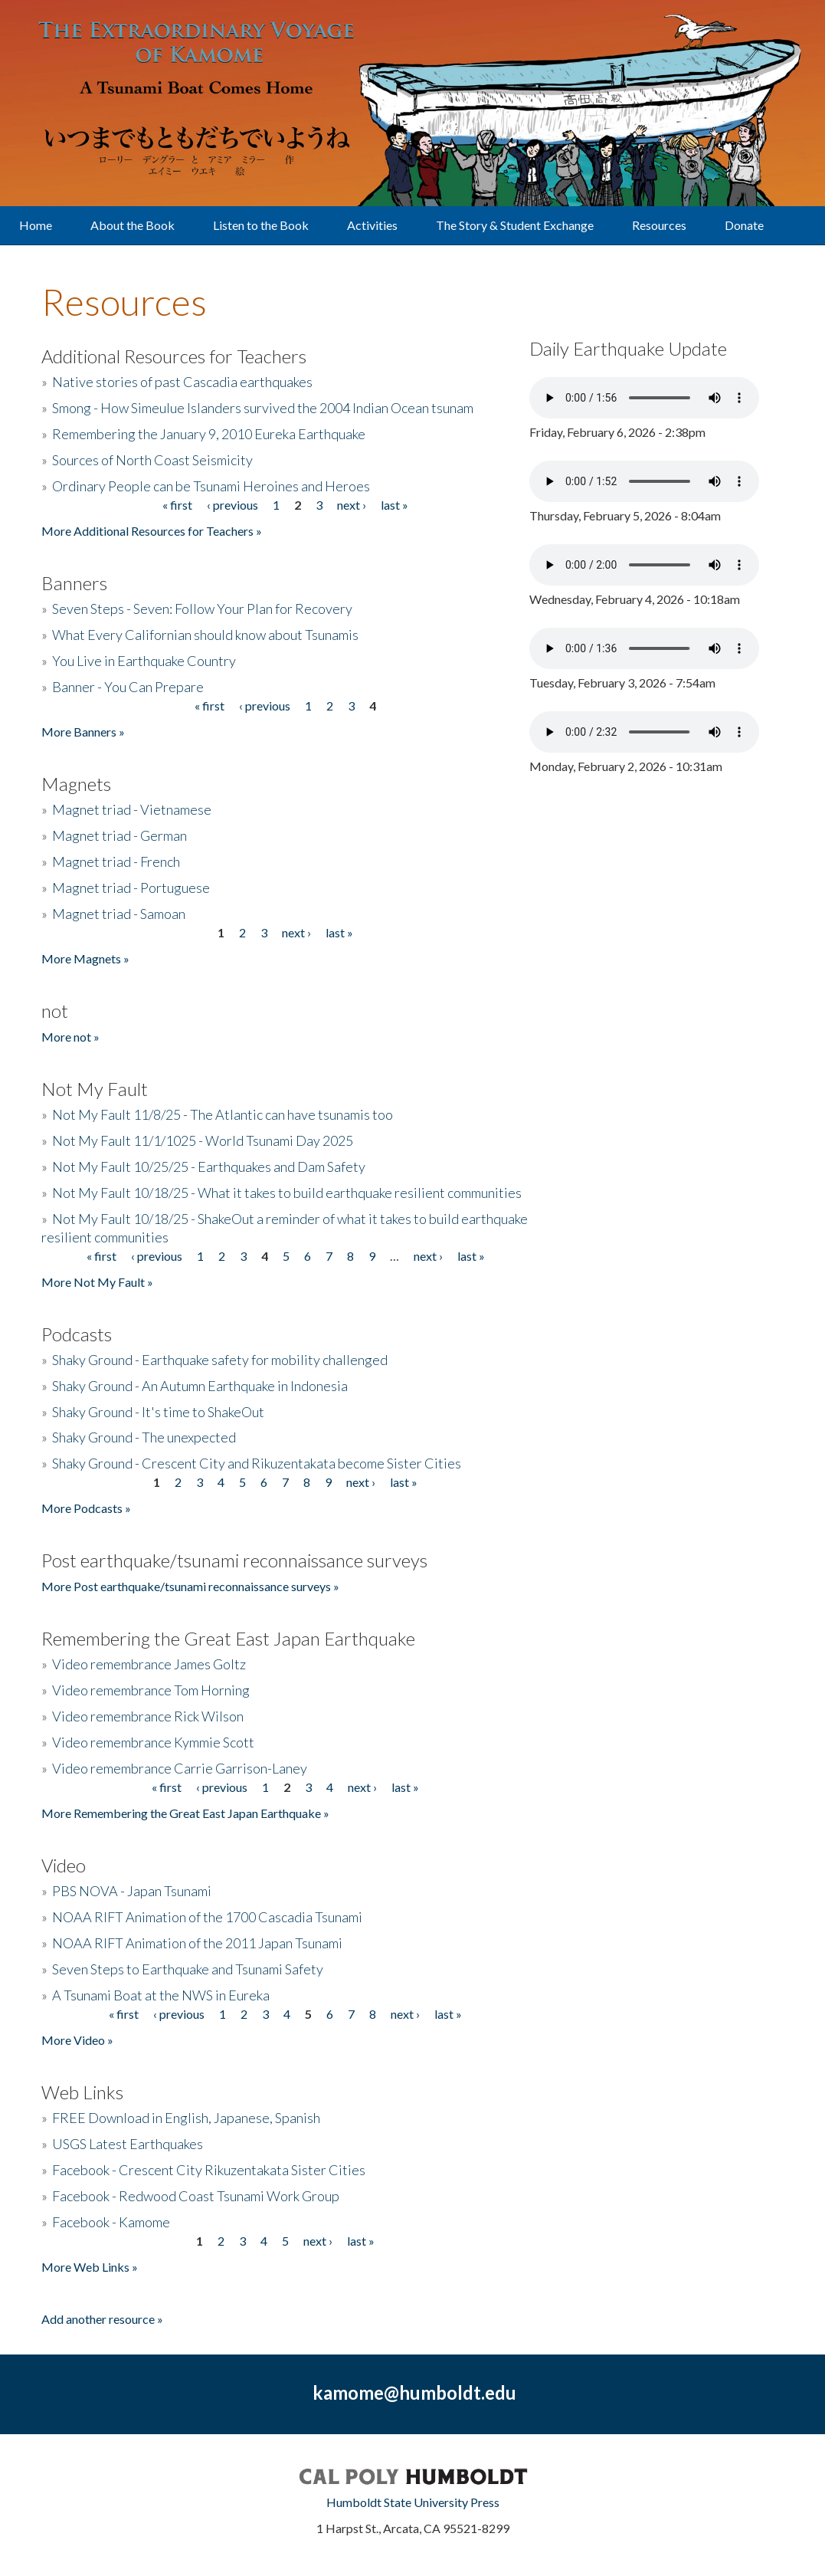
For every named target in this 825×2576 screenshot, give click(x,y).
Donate (744, 225)
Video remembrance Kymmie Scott (153, 1742)
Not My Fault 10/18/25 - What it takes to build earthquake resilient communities (287, 1192)
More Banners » (83, 731)
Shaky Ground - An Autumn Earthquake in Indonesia (200, 1385)
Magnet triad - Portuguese (131, 887)
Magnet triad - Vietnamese (131, 809)
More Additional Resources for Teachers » (151, 530)
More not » (70, 1036)
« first (177, 504)
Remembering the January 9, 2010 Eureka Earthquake (208, 433)
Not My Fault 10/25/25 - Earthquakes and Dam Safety (208, 1166)
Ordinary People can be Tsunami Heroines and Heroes (211, 485)
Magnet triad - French (116, 861)
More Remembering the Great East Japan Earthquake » (185, 1813)
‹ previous (232, 504)
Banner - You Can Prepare (128, 686)
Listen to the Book (261, 225)
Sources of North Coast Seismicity (152, 459)
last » (394, 504)
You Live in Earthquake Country (144, 660)
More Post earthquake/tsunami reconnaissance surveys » (190, 1586)
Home (35, 225)
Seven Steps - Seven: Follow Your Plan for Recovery (202, 608)
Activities (372, 225)
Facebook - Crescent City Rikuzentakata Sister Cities (208, 2169)
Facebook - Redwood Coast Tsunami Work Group (195, 2195)
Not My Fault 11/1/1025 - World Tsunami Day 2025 (202, 1140)
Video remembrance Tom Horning (151, 1690)
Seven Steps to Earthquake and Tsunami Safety (187, 1969)
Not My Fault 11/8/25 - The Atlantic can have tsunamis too (222, 1114)
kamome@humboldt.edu (414, 2392)
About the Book (132, 225)
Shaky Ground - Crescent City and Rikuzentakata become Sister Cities (256, 1463)
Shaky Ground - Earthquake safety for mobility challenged (220, 1359)
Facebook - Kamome (111, 2221)
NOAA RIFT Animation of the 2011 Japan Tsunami (197, 1942)
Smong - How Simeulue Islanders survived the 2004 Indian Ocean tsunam (262, 407)
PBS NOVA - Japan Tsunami (131, 1890)
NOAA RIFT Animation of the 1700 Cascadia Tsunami (207, 1916)
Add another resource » (102, 2319)
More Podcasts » (86, 1508)
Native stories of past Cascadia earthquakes (182, 381)
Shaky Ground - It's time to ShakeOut (158, 1411)
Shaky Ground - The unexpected (144, 1437)
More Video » (77, 2040)
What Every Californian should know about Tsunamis (205, 634)
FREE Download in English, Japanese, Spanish (186, 2117)
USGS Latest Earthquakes (127, 2143)
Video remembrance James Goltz (149, 1664)
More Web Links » (89, 2266)
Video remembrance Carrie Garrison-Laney (179, 1768)
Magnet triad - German (119, 835)
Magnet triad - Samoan (118, 913)
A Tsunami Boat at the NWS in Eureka (161, 1995)
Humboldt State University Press (412, 2502)
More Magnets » (85, 958)
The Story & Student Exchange (515, 225)
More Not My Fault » (97, 1282)
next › (351, 504)
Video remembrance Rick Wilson (148, 1716)
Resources (659, 225)
